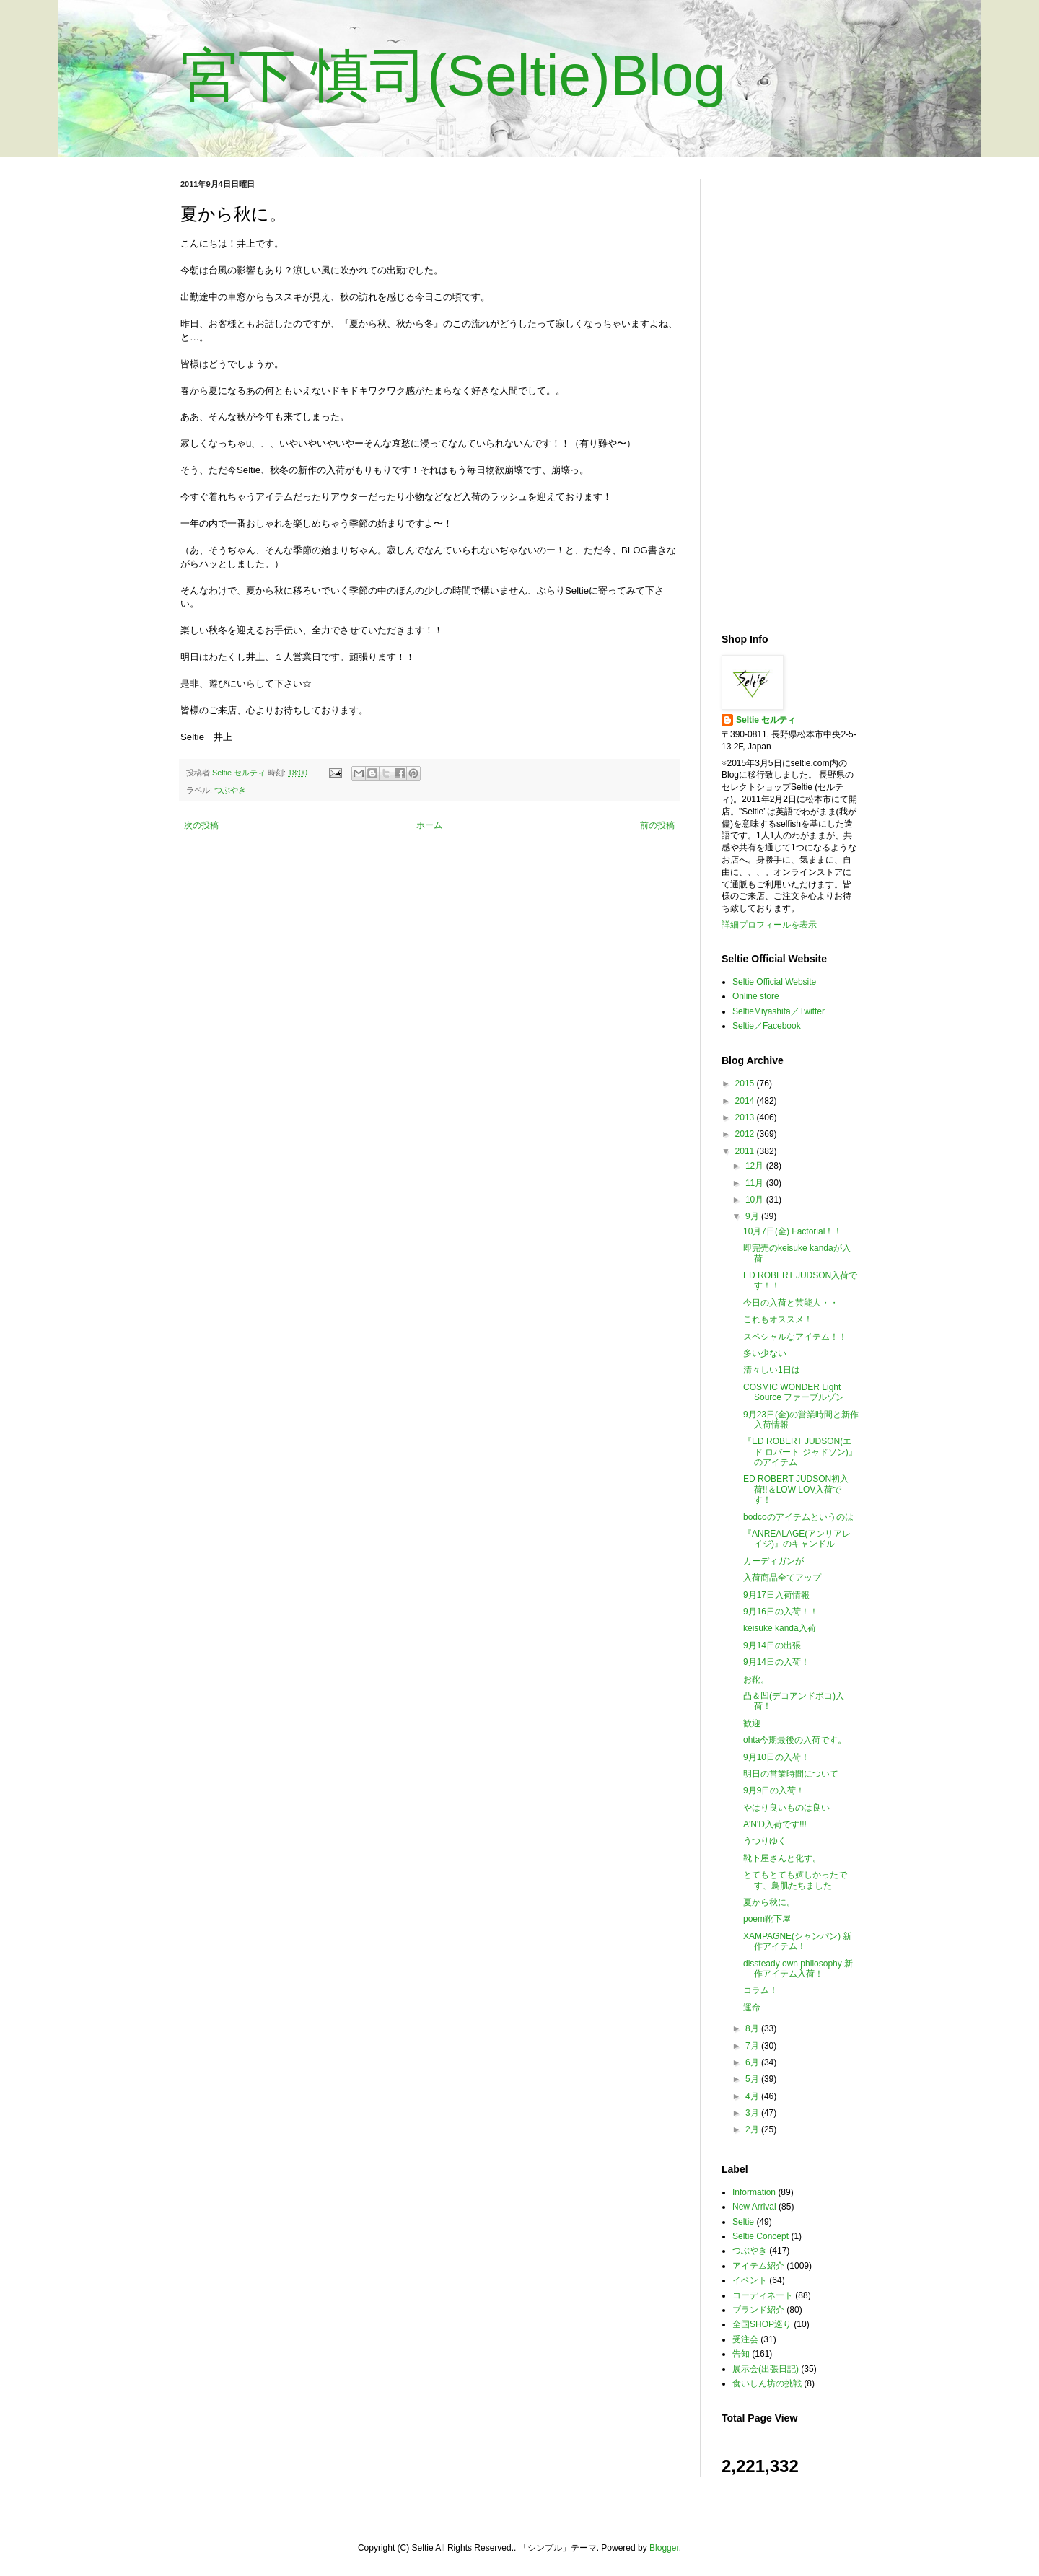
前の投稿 (657, 825)
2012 (746, 1134)
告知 (741, 2354)
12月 (755, 1166)
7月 (753, 2046)
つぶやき (230, 790)
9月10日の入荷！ (776, 1757)
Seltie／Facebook (766, 1026)
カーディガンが (773, 1561)
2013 (746, 1117)
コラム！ (760, 1990)
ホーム (429, 825)
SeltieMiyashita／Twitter (778, 1011)
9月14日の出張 (772, 1645)
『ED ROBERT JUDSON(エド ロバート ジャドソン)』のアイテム (800, 1451)
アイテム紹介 (758, 2266)
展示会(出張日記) (765, 2369)
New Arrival (754, 2207)
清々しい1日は (771, 1370)
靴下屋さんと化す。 (782, 1858)
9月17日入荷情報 (776, 1595)
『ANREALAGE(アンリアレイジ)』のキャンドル (797, 1539)
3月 (753, 2113)
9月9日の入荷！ (774, 1790)
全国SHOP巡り (762, 2324)
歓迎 (751, 1723)
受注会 (745, 2339)
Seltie (743, 2222)
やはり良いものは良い (786, 1808)
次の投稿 (201, 825)
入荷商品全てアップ (782, 1578)
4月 (753, 2096)
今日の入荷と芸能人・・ (790, 1303)
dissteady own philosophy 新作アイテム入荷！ (798, 1969)
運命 (751, 2008)
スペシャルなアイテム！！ (795, 1337)
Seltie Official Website (774, 982)
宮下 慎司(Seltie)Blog (453, 75)
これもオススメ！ (777, 1319)
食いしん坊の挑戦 (767, 2383)
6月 (753, 2062)
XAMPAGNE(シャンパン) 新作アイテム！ (797, 1941)
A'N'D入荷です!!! (775, 1824)
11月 (755, 1183)
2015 (746, 1083)
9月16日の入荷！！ (780, 1611)
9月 (753, 1216)
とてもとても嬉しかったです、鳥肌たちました (795, 1880)
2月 (753, 2129)
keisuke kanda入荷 (779, 1628)
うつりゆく (764, 1841)
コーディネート (762, 2295)
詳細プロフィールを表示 (769, 925)
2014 (746, 1101)
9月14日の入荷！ (776, 1662)
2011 (746, 1151)
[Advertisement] (790, 395)
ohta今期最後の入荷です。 (794, 1740)
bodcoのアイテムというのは (798, 1517)
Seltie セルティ (766, 720)
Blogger (664, 2548)
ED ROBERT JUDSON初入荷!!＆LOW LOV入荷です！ (796, 1489)
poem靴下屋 (767, 1919)
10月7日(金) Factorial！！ (792, 1231)
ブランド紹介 (758, 2310)
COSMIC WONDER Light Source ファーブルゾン (793, 1392)
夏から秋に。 (769, 1902)
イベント (749, 2280)
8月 (753, 2028)
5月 (753, 2079)
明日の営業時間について (790, 1774)
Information (754, 2192)
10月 (755, 1200)
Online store (755, 996)
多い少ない (764, 1353)
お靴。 (756, 1679)
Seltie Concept (760, 2236)
